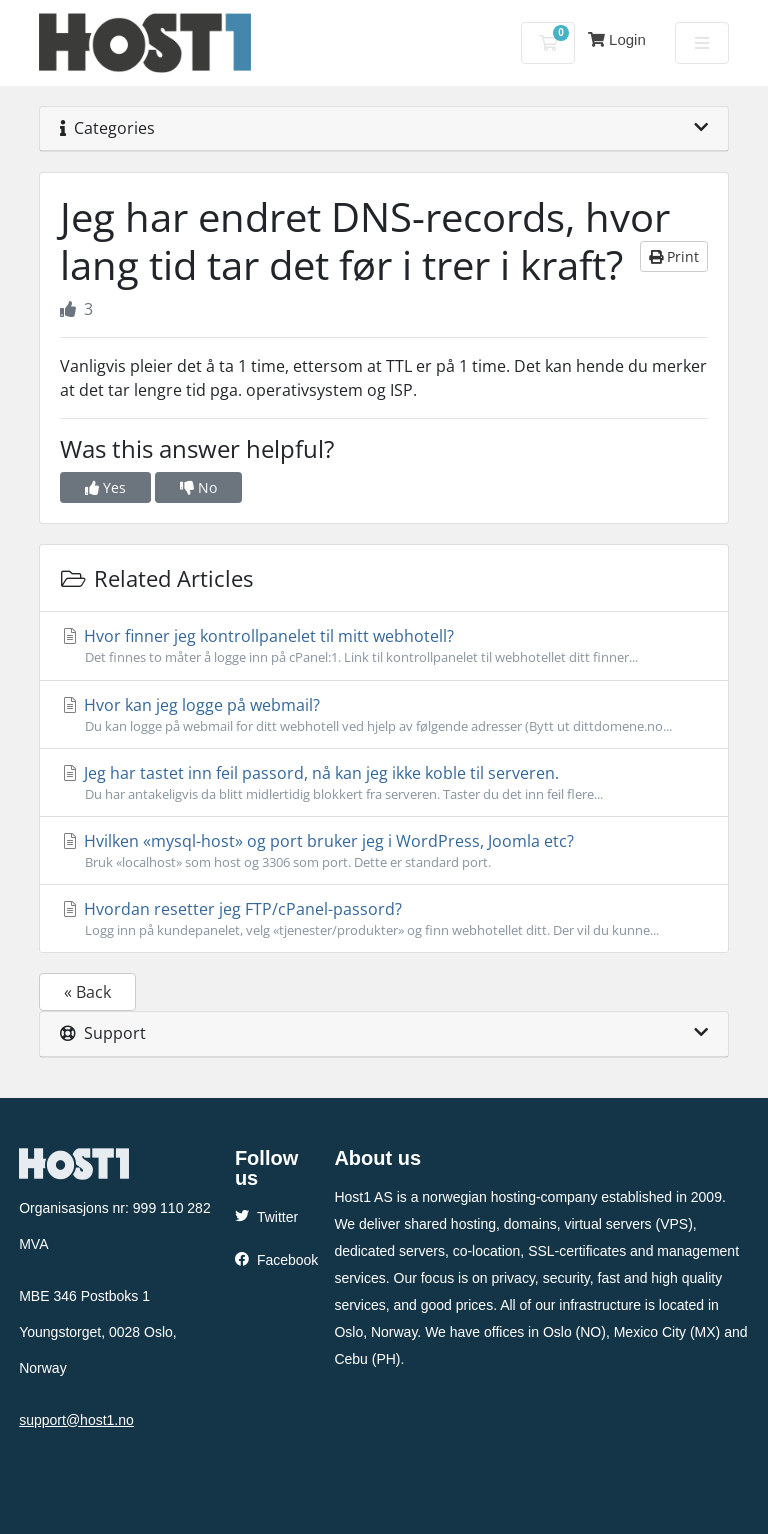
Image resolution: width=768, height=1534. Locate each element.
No (198, 487)
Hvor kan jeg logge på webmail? (384, 715)
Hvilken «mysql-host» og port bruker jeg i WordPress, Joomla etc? (384, 851)
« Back (87, 992)
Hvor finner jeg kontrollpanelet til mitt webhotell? (384, 646)
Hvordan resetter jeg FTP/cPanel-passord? (384, 919)
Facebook (276, 1260)
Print (674, 256)
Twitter (266, 1217)
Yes (105, 487)
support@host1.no (76, 1420)
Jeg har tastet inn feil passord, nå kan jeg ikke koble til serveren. (384, 783)
